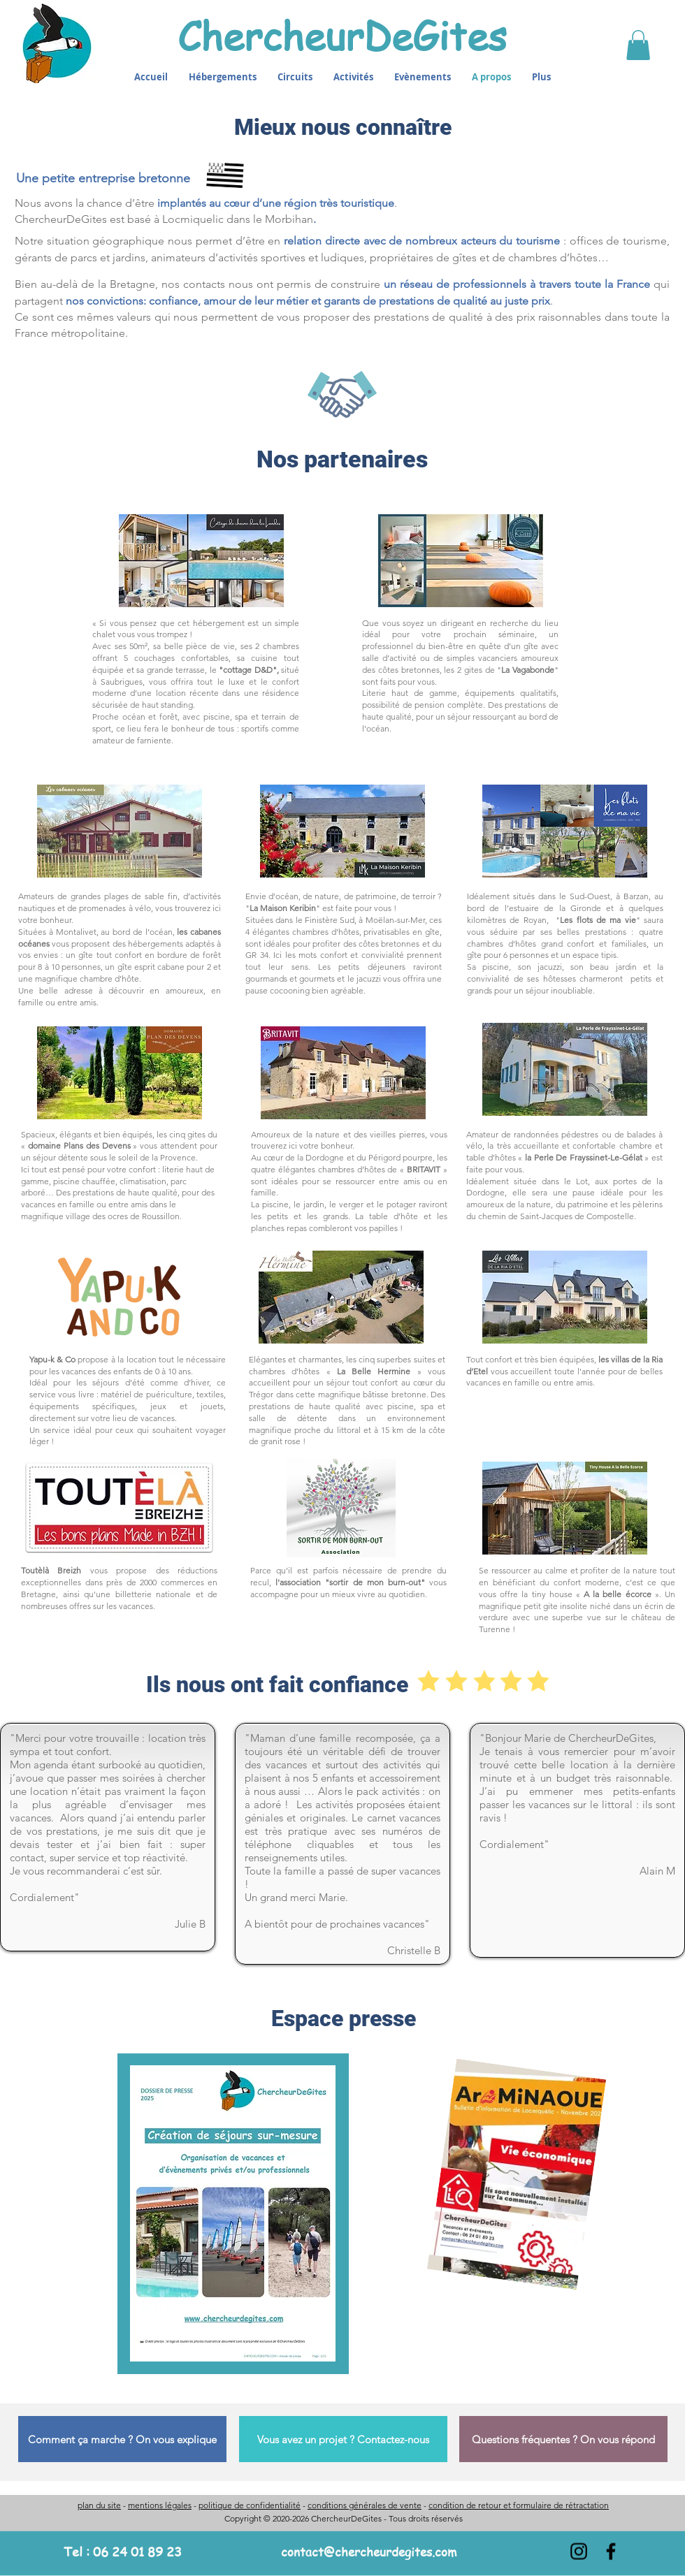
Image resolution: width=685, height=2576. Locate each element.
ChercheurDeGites (342, 35)
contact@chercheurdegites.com (369, 2551)
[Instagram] (579, 2551)
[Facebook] (611, 2551)
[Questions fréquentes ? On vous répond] (563, 2439)
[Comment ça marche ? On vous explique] (122, 2439)
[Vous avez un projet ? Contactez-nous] (343, 2439)
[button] (638, 45)
